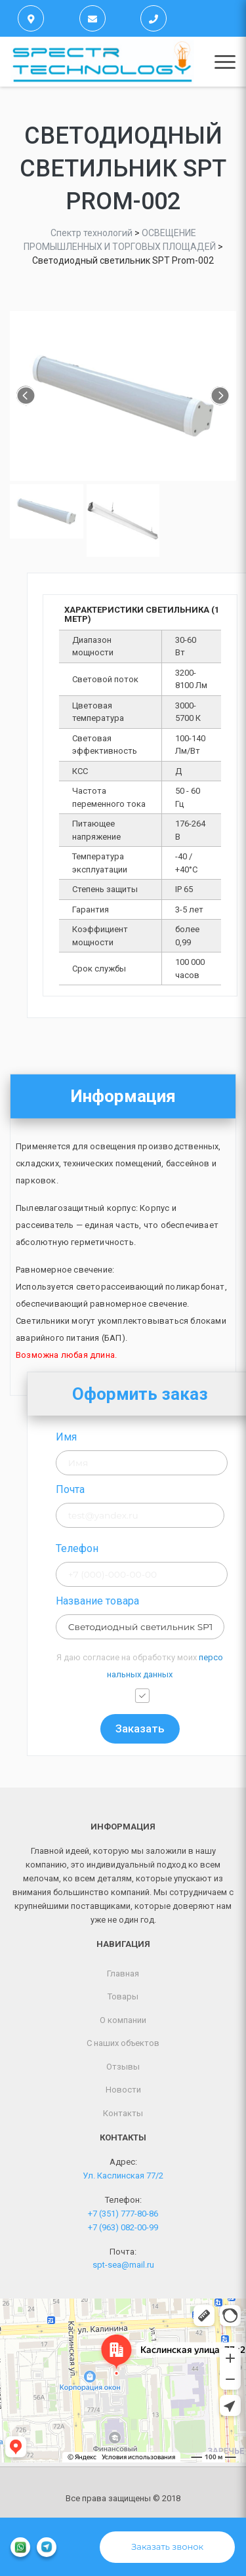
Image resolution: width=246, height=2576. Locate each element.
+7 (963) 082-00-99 (123, 2227)
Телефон (121, 1548)
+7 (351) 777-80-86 (123, 2213)
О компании (123, 2020)
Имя (110, 1437)
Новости (123, 2090)
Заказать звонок (167, 2546)
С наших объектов (123, 2043)
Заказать (184, 1728)
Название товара (142, 1601)
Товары (123, 1996)
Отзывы (123, 2067)
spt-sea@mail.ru (123, 2265)
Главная (123, 1973)
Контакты (123, 2113)
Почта (114, 1489)
